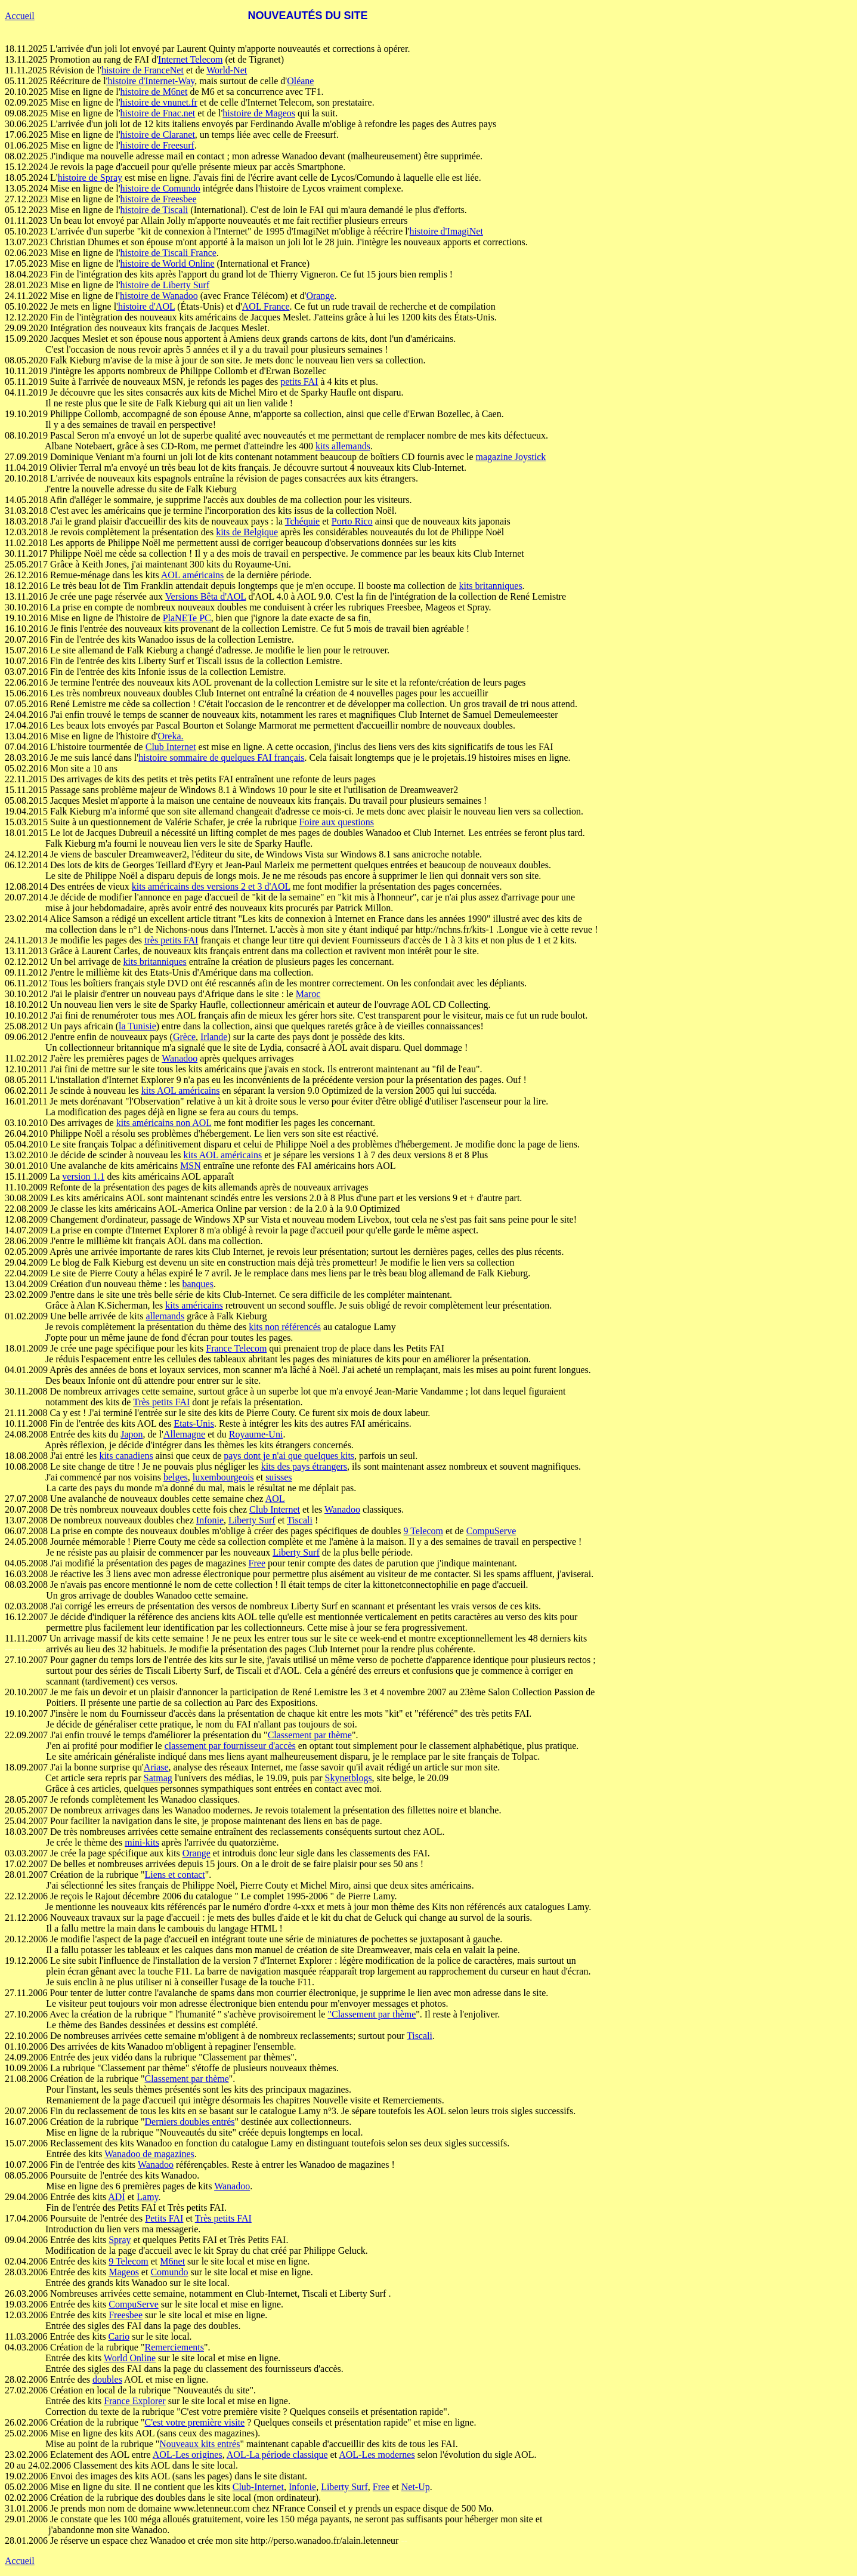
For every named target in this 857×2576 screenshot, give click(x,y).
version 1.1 (83, 1176)
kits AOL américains (180, 1090)
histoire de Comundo (160, 188)
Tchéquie (302, 521)
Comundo (169, 2272)
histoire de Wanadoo (159, 296)
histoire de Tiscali (154, 210)
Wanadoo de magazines (149, 2154)
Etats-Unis (194, 1423)
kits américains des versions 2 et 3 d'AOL (211, 886)
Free (257, 1563)
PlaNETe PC (187, 618)
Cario (119, 2336)
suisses (278, 1477)
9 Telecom (423, 1531)
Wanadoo (179, 1058)
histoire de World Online (167, 263)
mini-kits (142, 1842)
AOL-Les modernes (377, 2454)
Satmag (158, 1778)
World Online (130, 2358)
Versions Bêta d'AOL (205, 596)
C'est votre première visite (194, 2422)
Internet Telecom (190, 59)
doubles (107, 2379)
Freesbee (126, 2315)
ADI (116, 2197)
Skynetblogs (348, 1778)
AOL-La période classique (277, 2454)
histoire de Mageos (258, 113)
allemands (165, 1316)
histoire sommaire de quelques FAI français (221, 757)
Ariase (156, 1767)
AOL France (266, 306)
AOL (275, 1499)
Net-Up (415, 2487)
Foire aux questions (336, 822)
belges (175, 1477)
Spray (120, 2240)
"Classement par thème (371, 2014)
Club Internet (171, 747)
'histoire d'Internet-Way (150, 81)
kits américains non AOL (164, 1123)
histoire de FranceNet (142, 70)
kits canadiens (126, 1456)
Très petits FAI (161, 1402)
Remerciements (174, 2347)
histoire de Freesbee (158, 199)
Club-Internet (258, 2487)
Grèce (184, 1037)
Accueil (20, 16)
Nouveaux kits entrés (199, 2444)
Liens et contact (174, 1874)
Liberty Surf (252, 1520)
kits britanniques (490, 586)
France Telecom (236, 1348)
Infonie (210, 1520)
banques (198, 1284)
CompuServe (491, 1531)
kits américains (193, 1305)
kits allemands (342, 446)
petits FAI (299, 382)
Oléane (300, 81)
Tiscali (300, 1520)
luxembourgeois (223, 1477)
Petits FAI (164, 2218)
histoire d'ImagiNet (446, 231)
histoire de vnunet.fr (158, 102)
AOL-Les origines (187, 2454)
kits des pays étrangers (304, 1466)
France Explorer (135, 2401)
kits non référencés (285, 1327)
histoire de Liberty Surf (165, 285)
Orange (320, 296)
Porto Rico (352, 521)
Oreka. (170, 736)
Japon (131, 1434)
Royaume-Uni (256, 1434)
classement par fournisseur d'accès (230, 1746)
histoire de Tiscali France (168, 253)
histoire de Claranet (157, 134)
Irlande (213, 1037)
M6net (172, 2261)
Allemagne (184, 1434)
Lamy (147, 2197)
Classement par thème (310, 1735)
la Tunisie (137, 1026)
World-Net (226, 70)
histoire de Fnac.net (158, 113)
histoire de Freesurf (157, 145)
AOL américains (192, 575)
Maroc (308, 994)
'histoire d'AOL (145, 306)
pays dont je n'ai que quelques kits (289, 1456)
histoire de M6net (154, 92)
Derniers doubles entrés (189, 2122)
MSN (190, 1166)
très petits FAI (171, 940)
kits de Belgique (247, 532)
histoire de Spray (90, 177)
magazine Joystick (511, 457)
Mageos (124, 2272)
